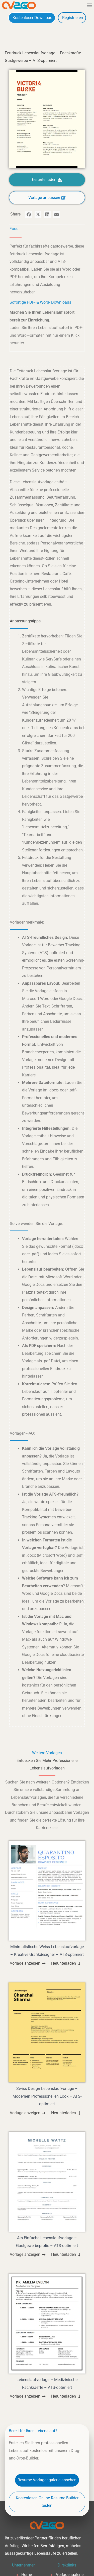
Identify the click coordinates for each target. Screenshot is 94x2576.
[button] (89, 5)
